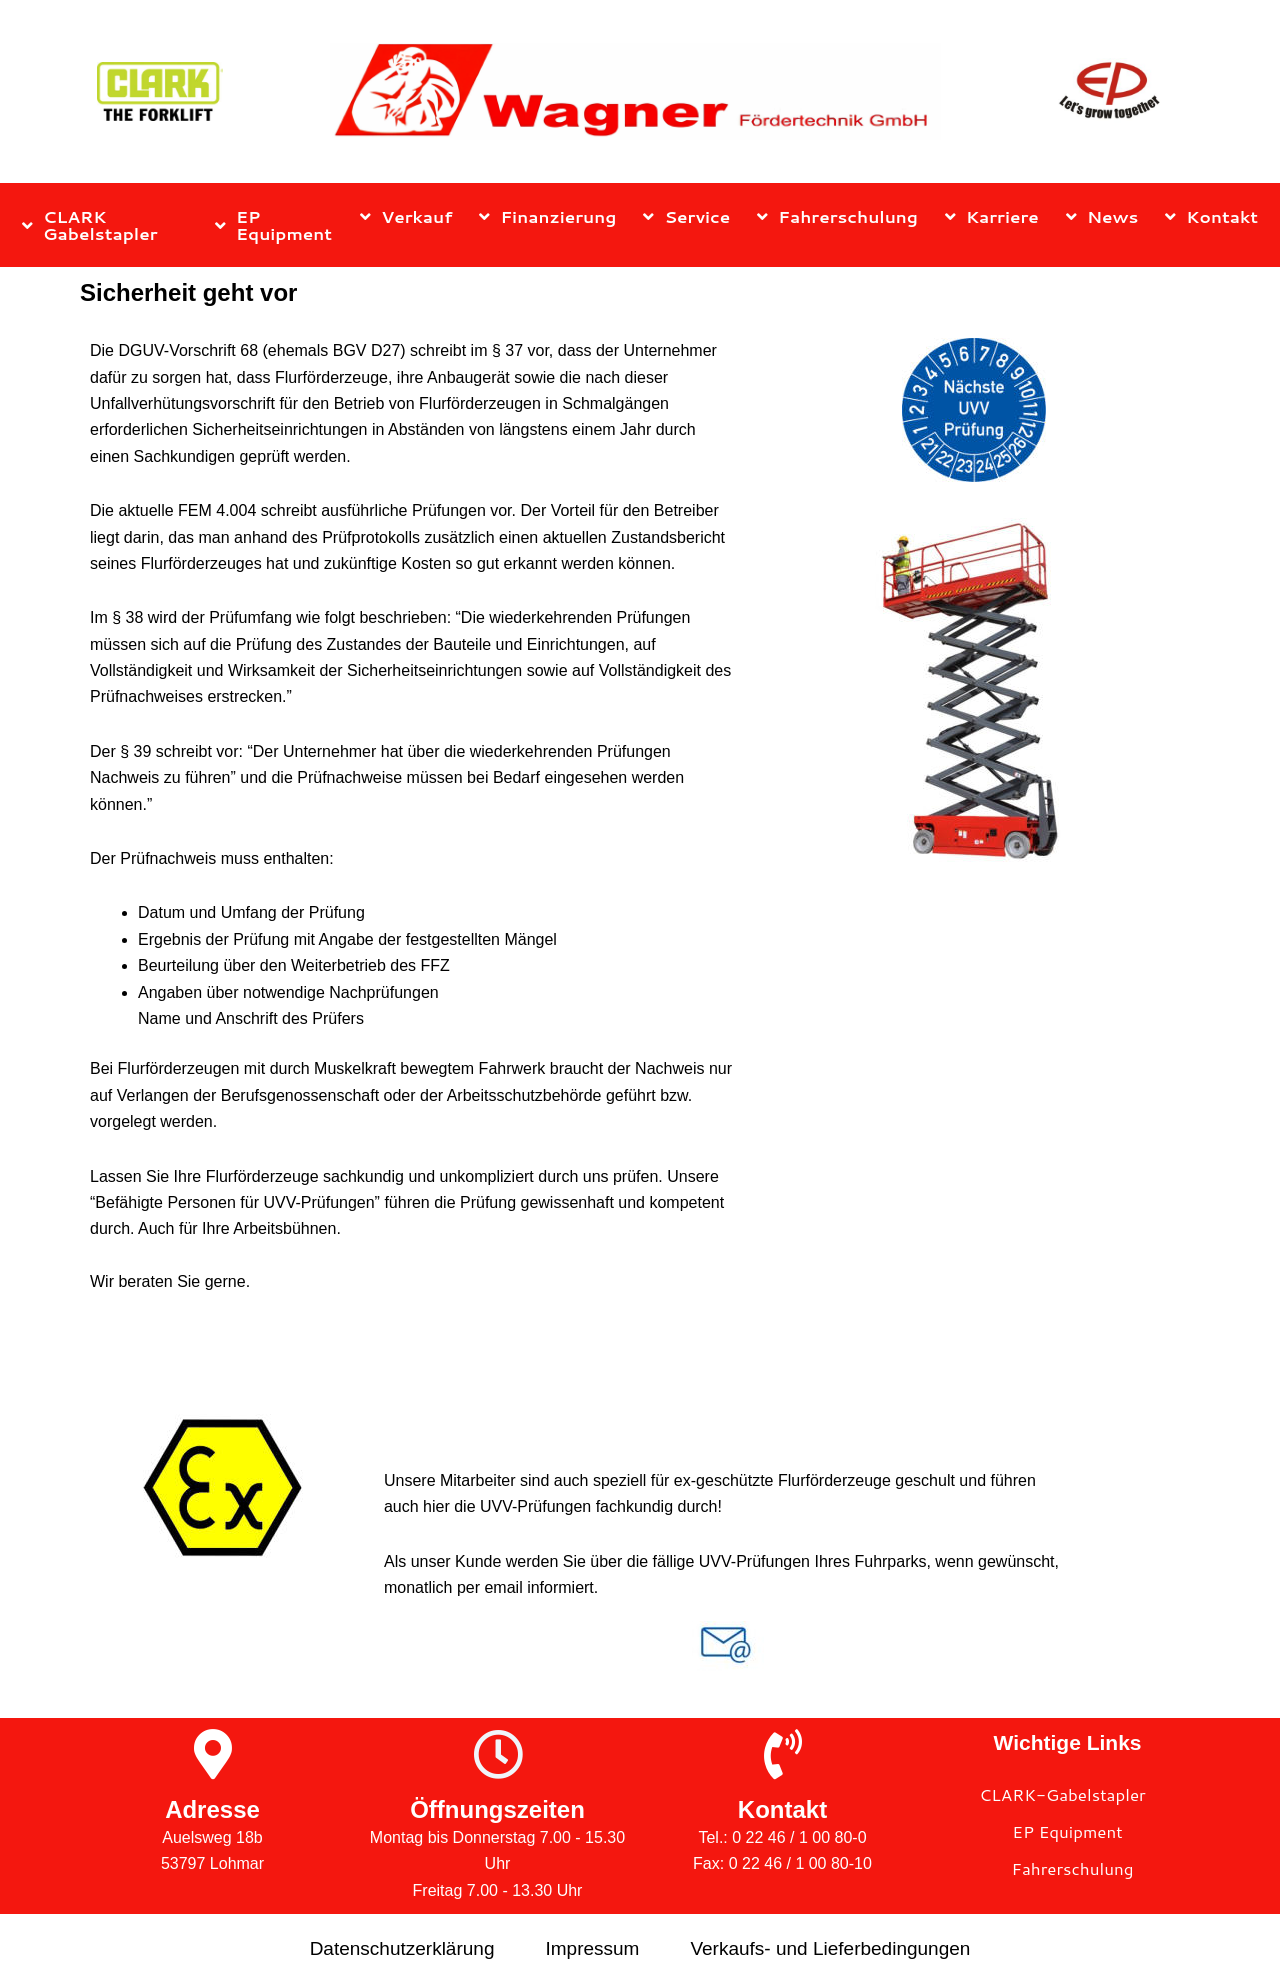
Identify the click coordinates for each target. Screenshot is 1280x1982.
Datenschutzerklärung (402, 1948)
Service (686, 216)
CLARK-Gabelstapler (1062, 1794)
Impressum (592, 1948)
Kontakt (1211, 216)
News (1102, 216)
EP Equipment (273, 224)
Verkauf (406, 216)
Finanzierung (547, 216)
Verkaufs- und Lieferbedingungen (830, 1948)
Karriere (992, 216)
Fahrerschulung (837, 216)
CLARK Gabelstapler (90, 224)
